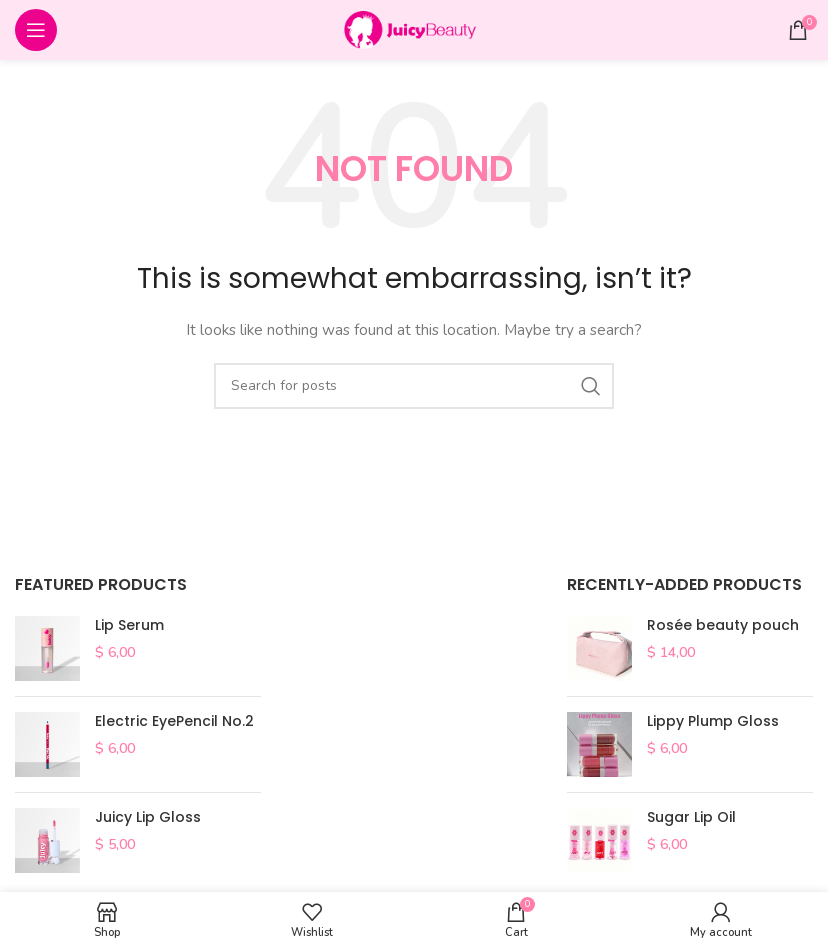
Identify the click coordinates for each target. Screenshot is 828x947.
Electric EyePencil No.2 (174, 721)
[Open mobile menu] (36, 30)
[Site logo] (414, 28)
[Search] (414, 386)
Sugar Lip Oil (691, 817)
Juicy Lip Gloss (148, 817)
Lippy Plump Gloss (713, 721)
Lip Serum (129, 625)
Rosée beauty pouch (723, 625)
